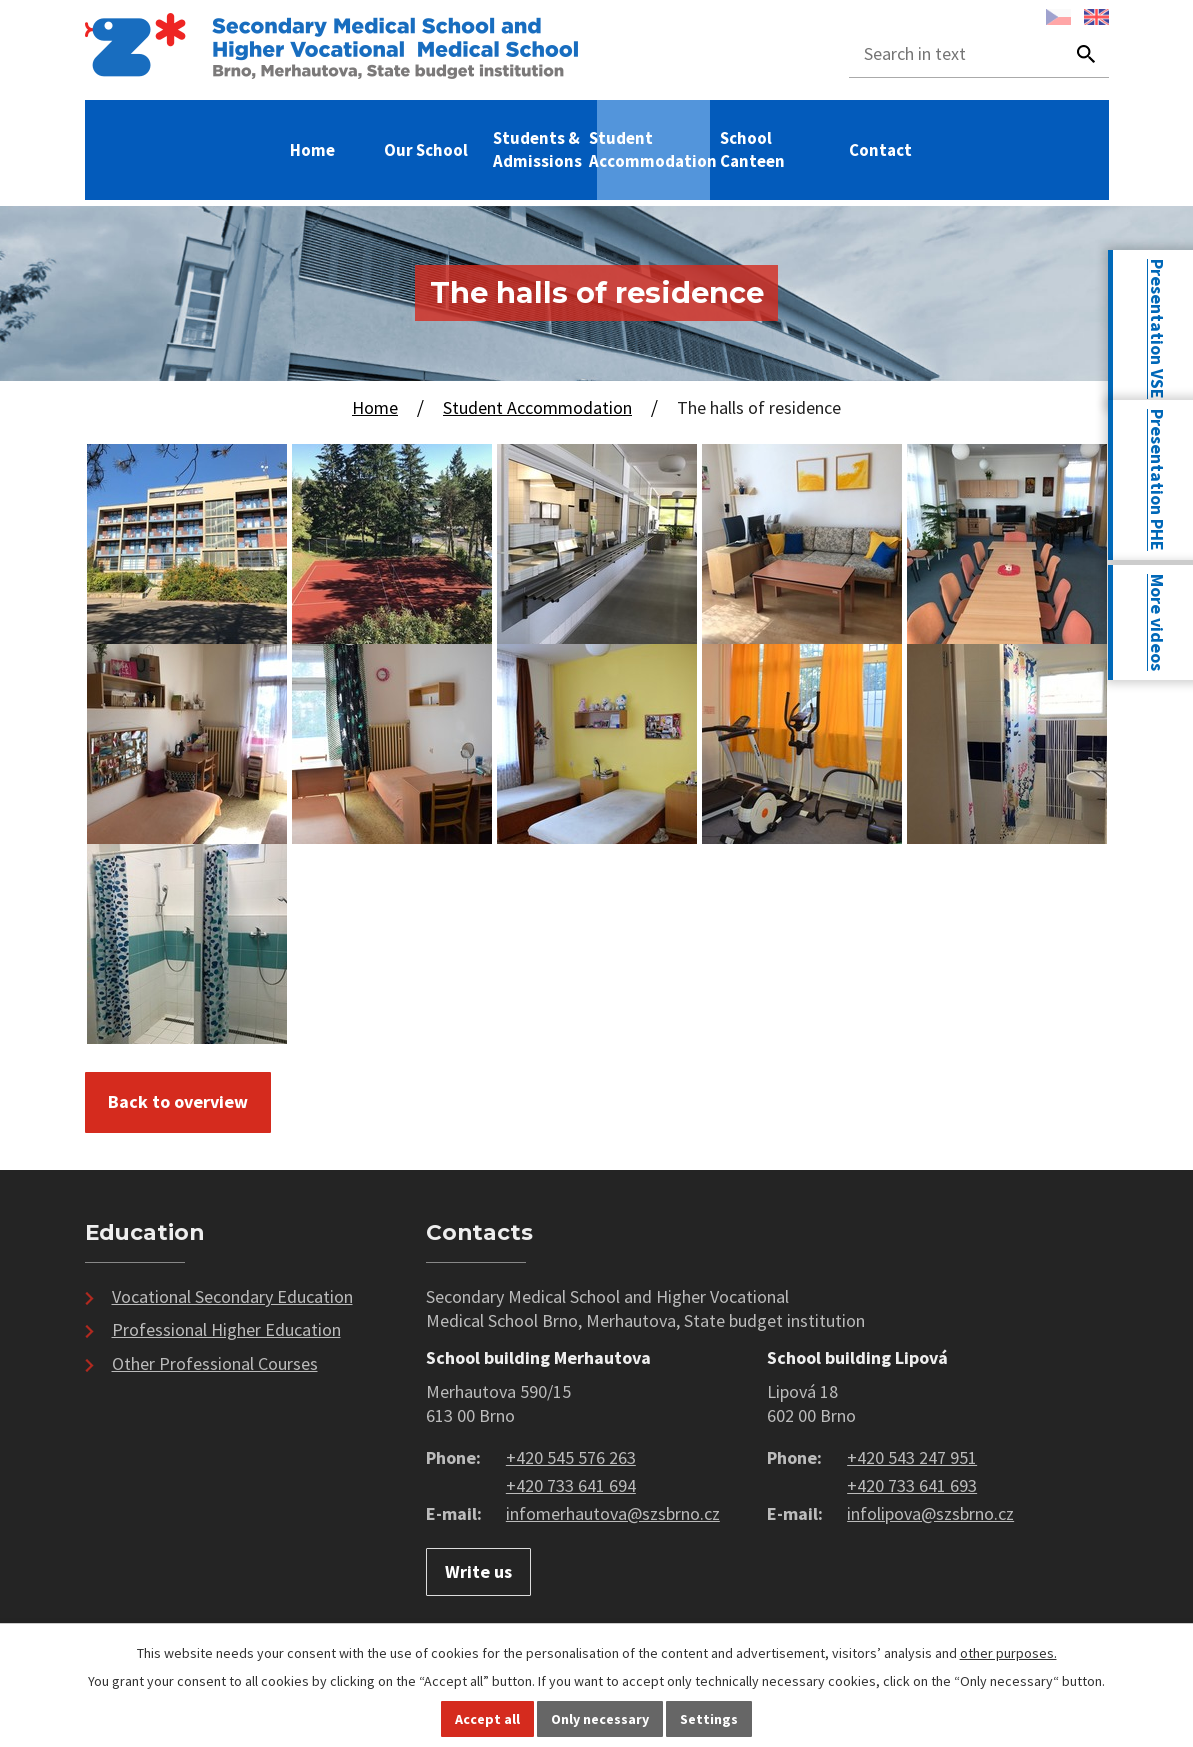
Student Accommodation (653, 149)
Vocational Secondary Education (232, 1296)
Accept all (487, 1719)
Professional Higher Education (226, 1329)
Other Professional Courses (215, 1363)
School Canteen (752, 149)
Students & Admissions (537, 149)
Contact (880, 150)
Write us (478, 1571)
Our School (426, 150)
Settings (709, 1719)
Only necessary (600, 1719)
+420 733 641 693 (912, 1485)
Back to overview (178, 1101)
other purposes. (1008, 1653)
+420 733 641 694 (571, 1485)
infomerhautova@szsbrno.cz (613, 1513)
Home (312, 150)
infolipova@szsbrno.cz (930, 1513)
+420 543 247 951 (912, 1457)
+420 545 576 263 (571, 1457)
